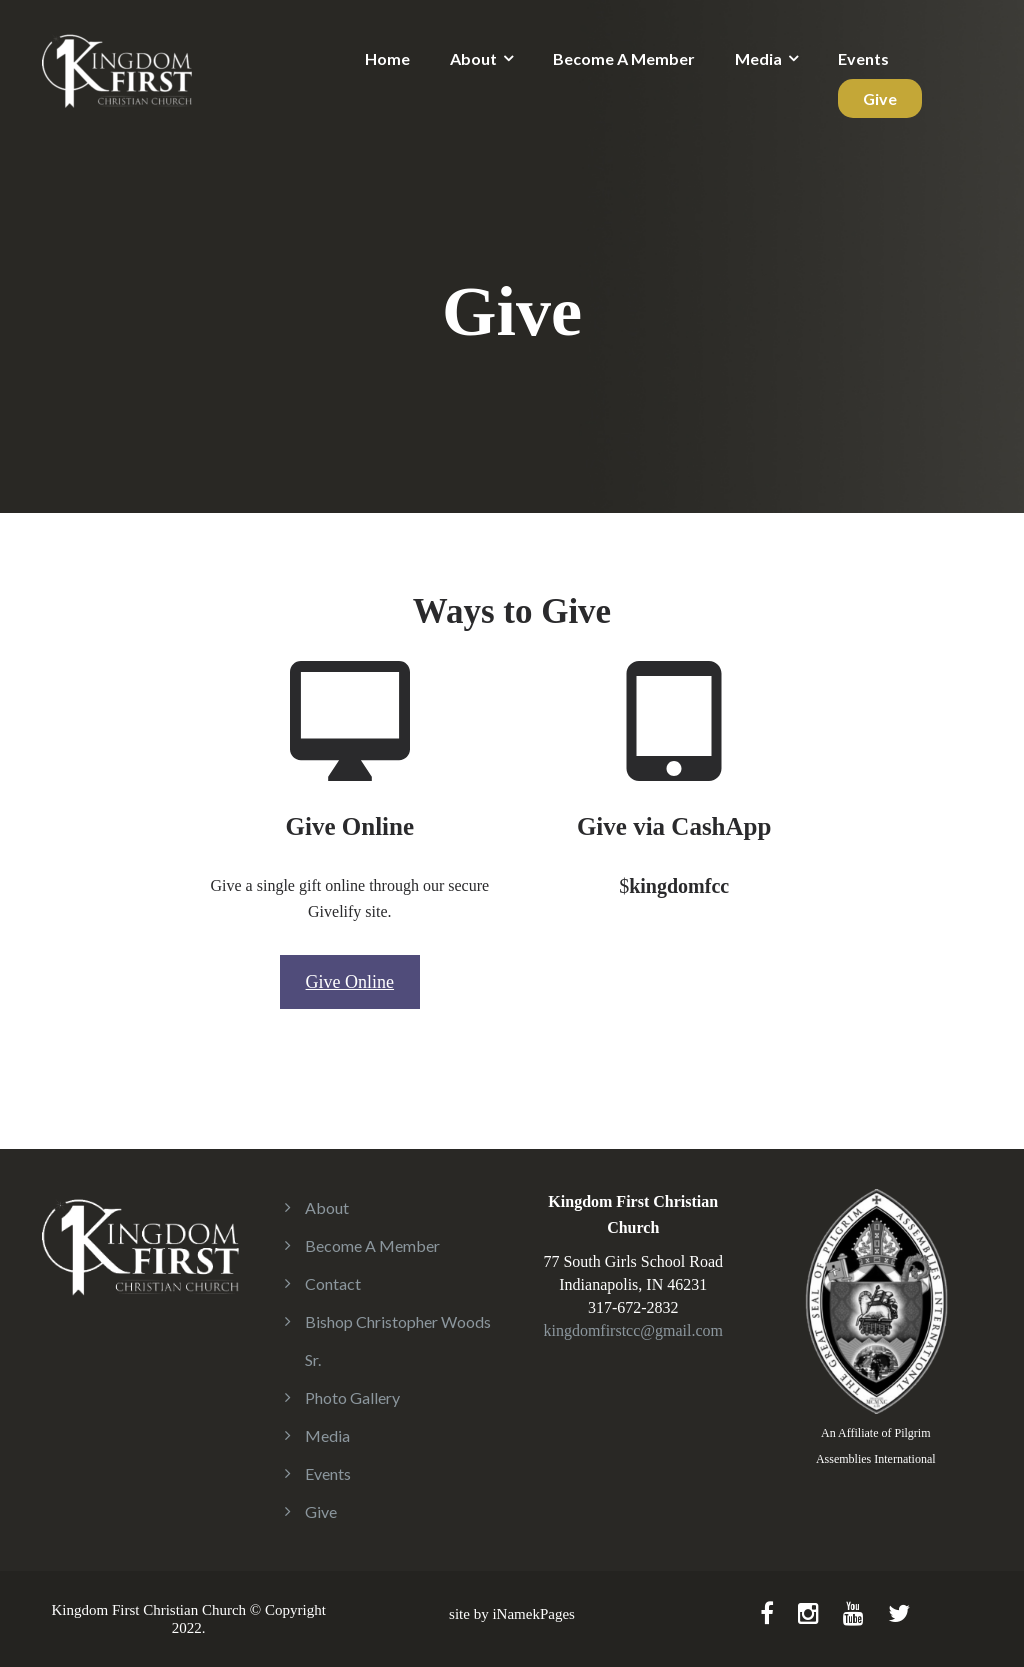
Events (863, 58)
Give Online (350, 982)
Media (758, 58)
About (473, 58)
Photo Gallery (352, 1397)
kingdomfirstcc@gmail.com (633, 1330)
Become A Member (624, 58)
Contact (333, 1283)
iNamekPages (533, 1614)
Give (880, 98)
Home (387, 58)
